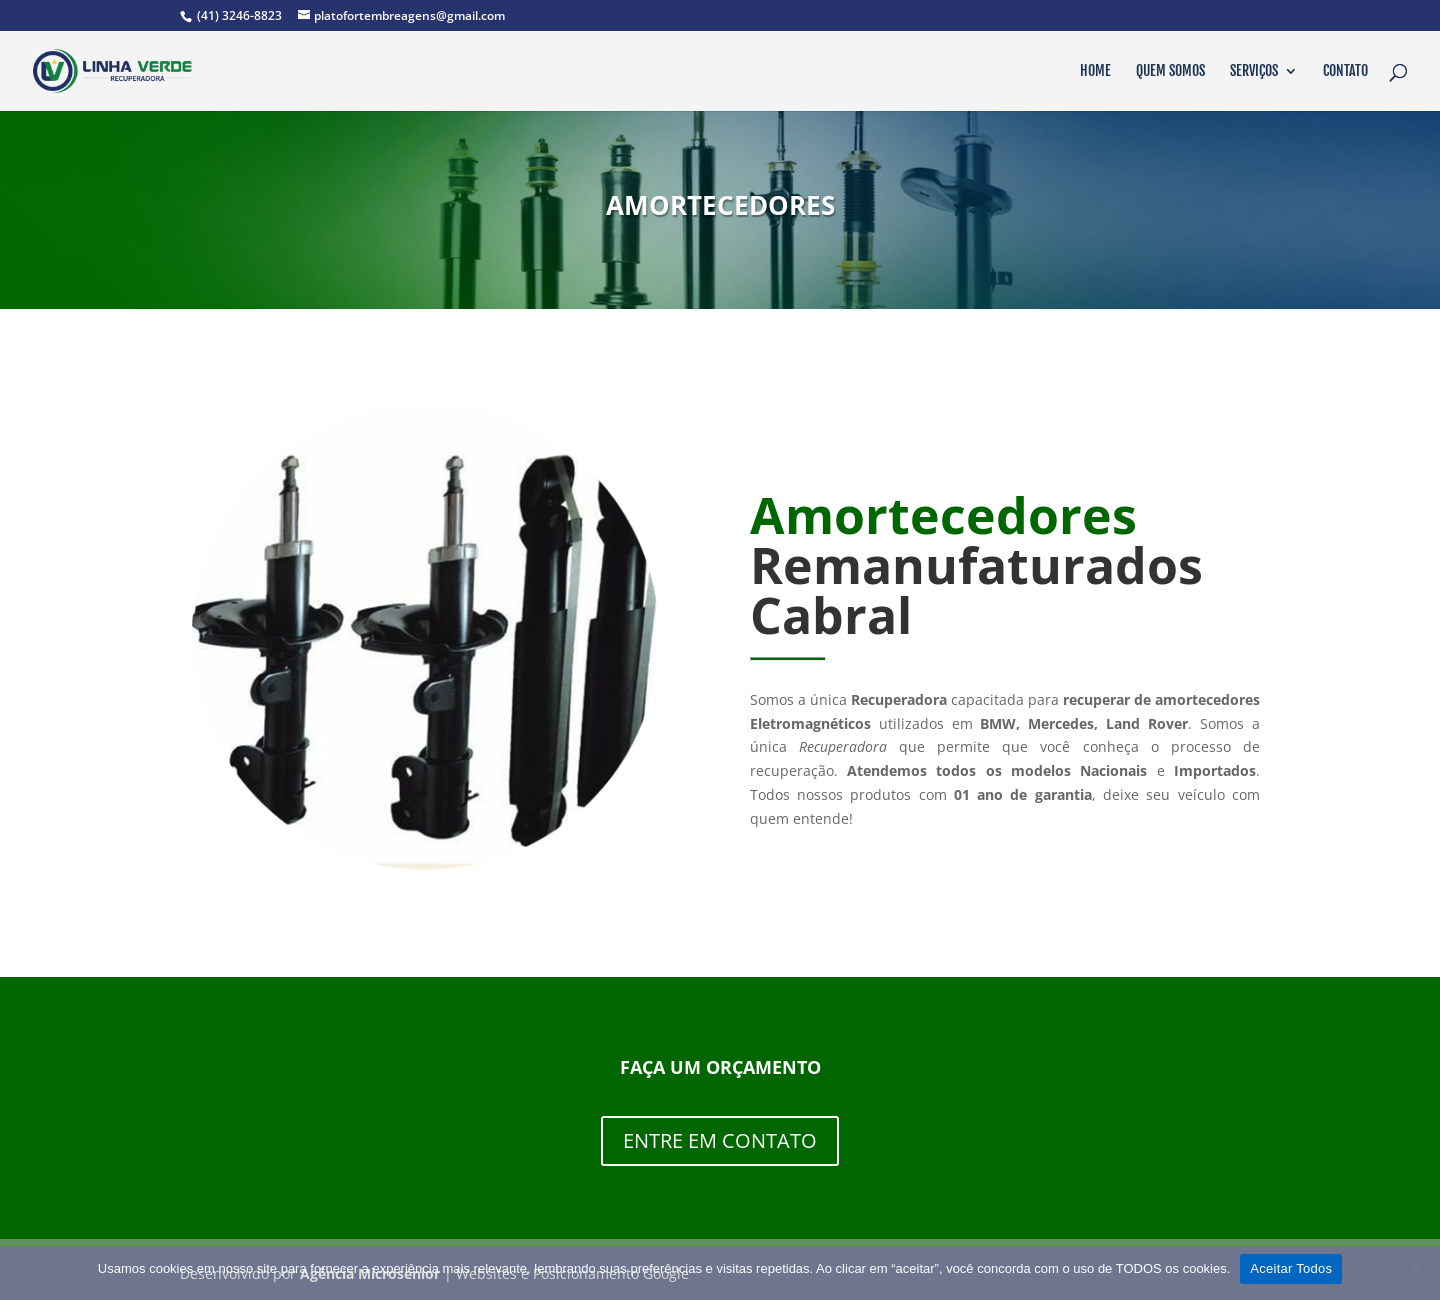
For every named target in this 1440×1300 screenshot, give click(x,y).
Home (1095, 71)
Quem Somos (1170, 71)
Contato (1345, 71)
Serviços (1254, 71)
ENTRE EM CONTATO (720, 1140)
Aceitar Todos (1291, 1268)
